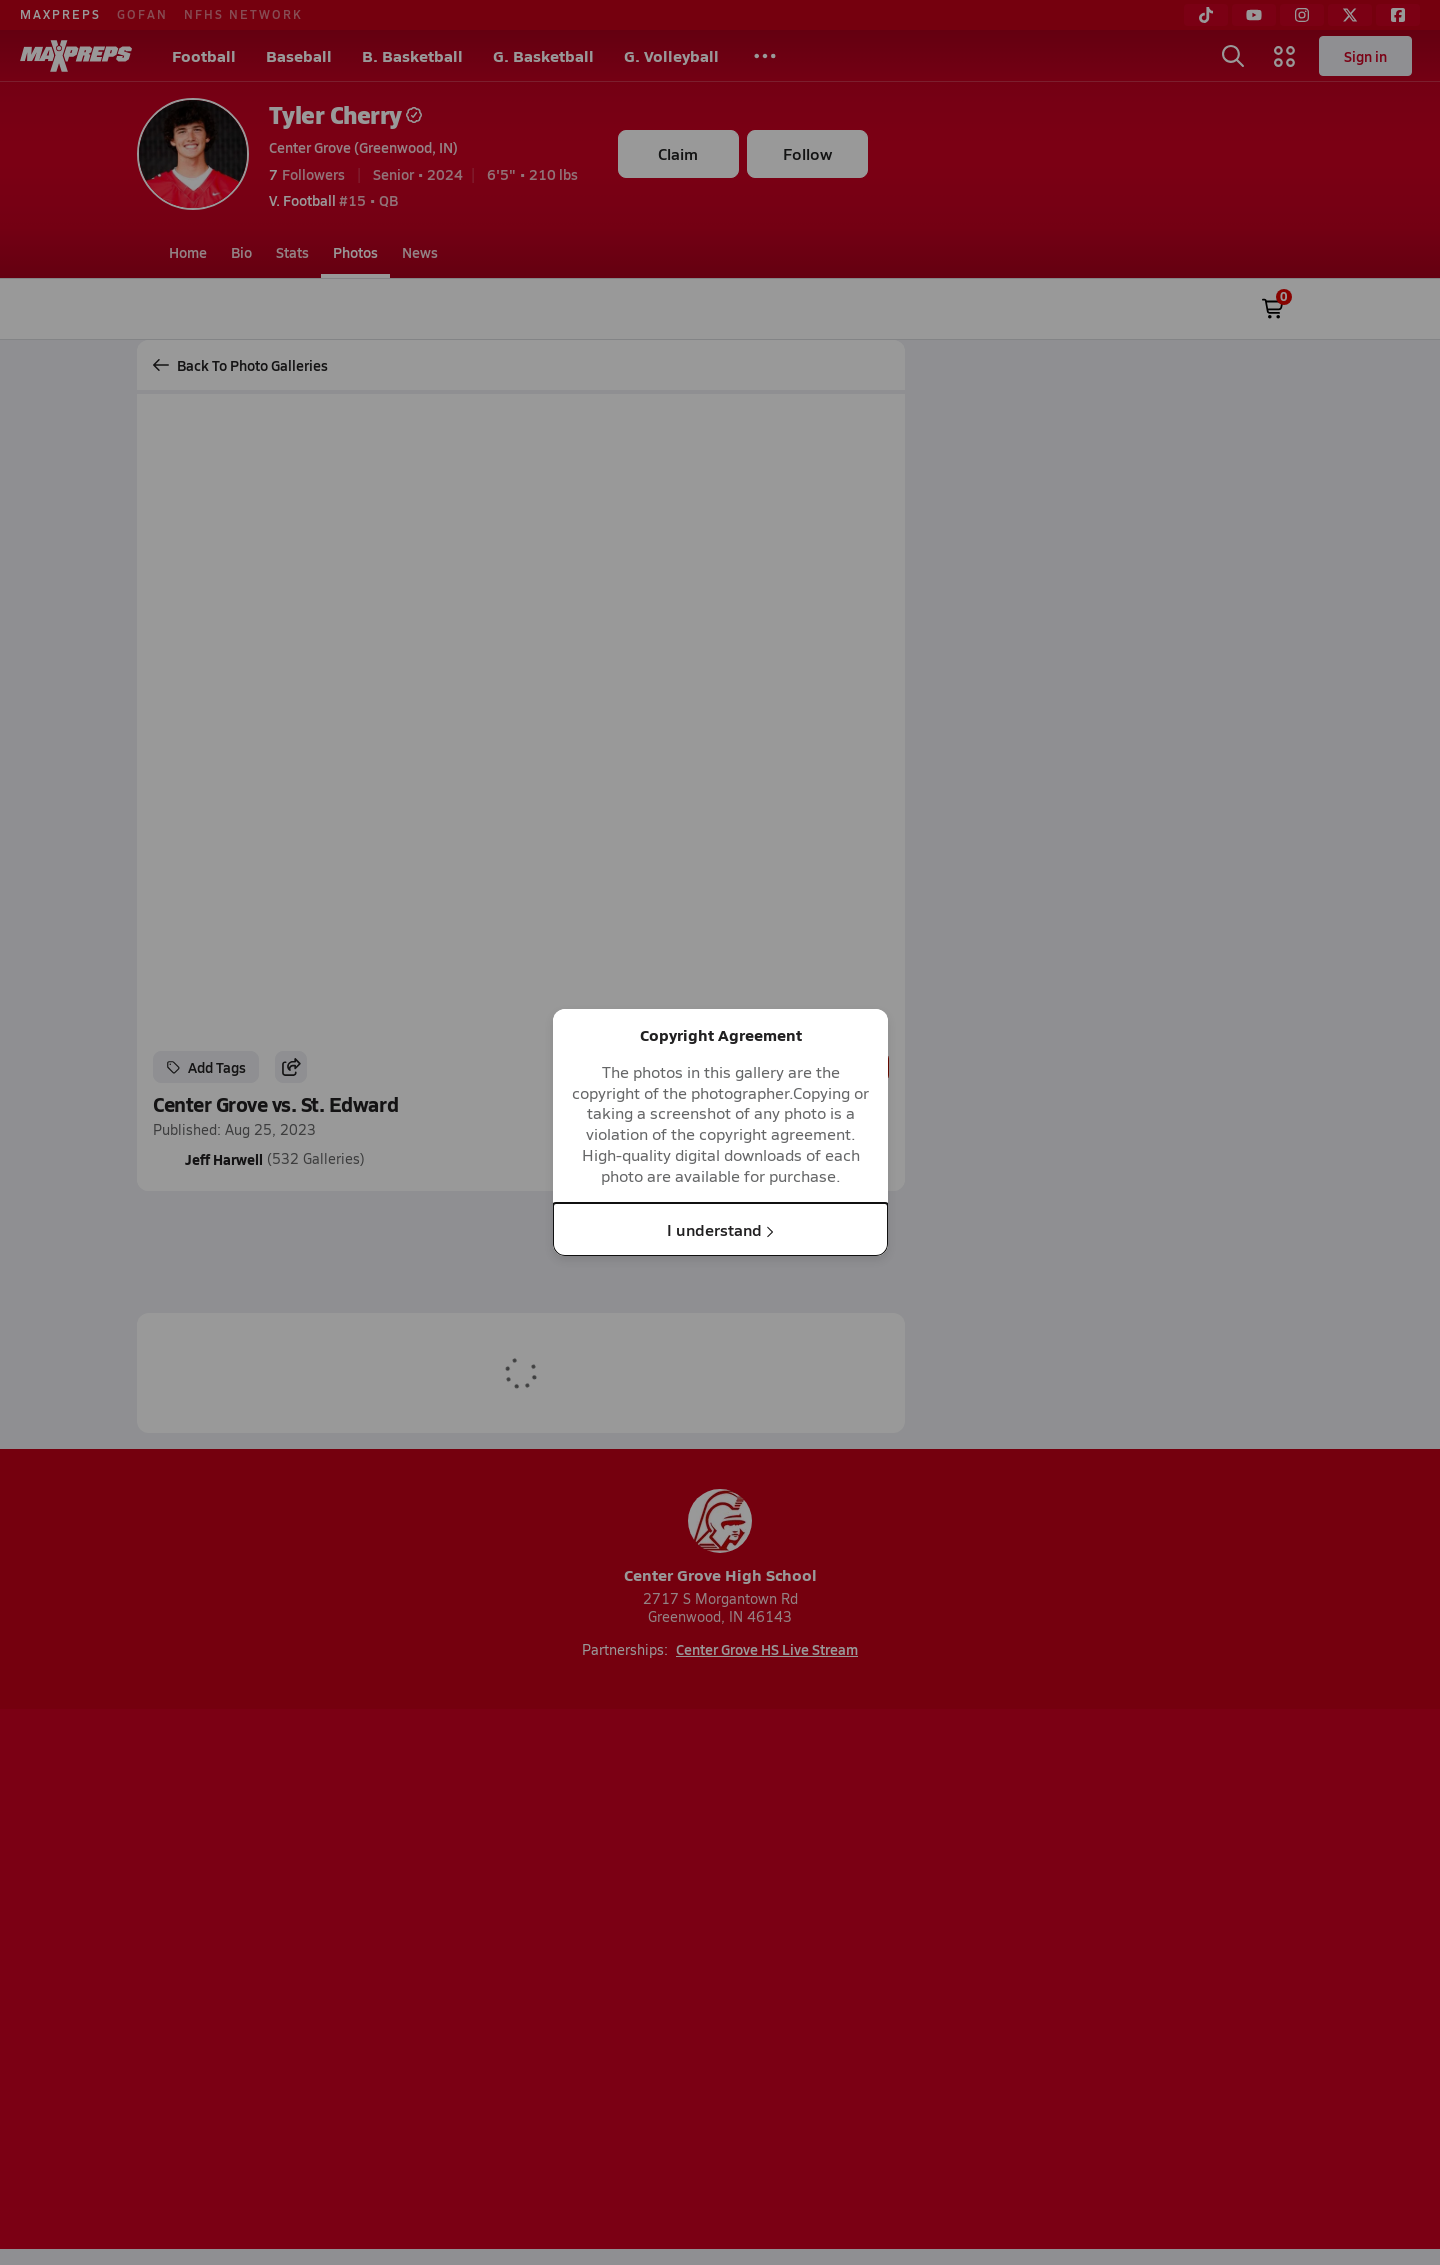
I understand (720, 1228)
